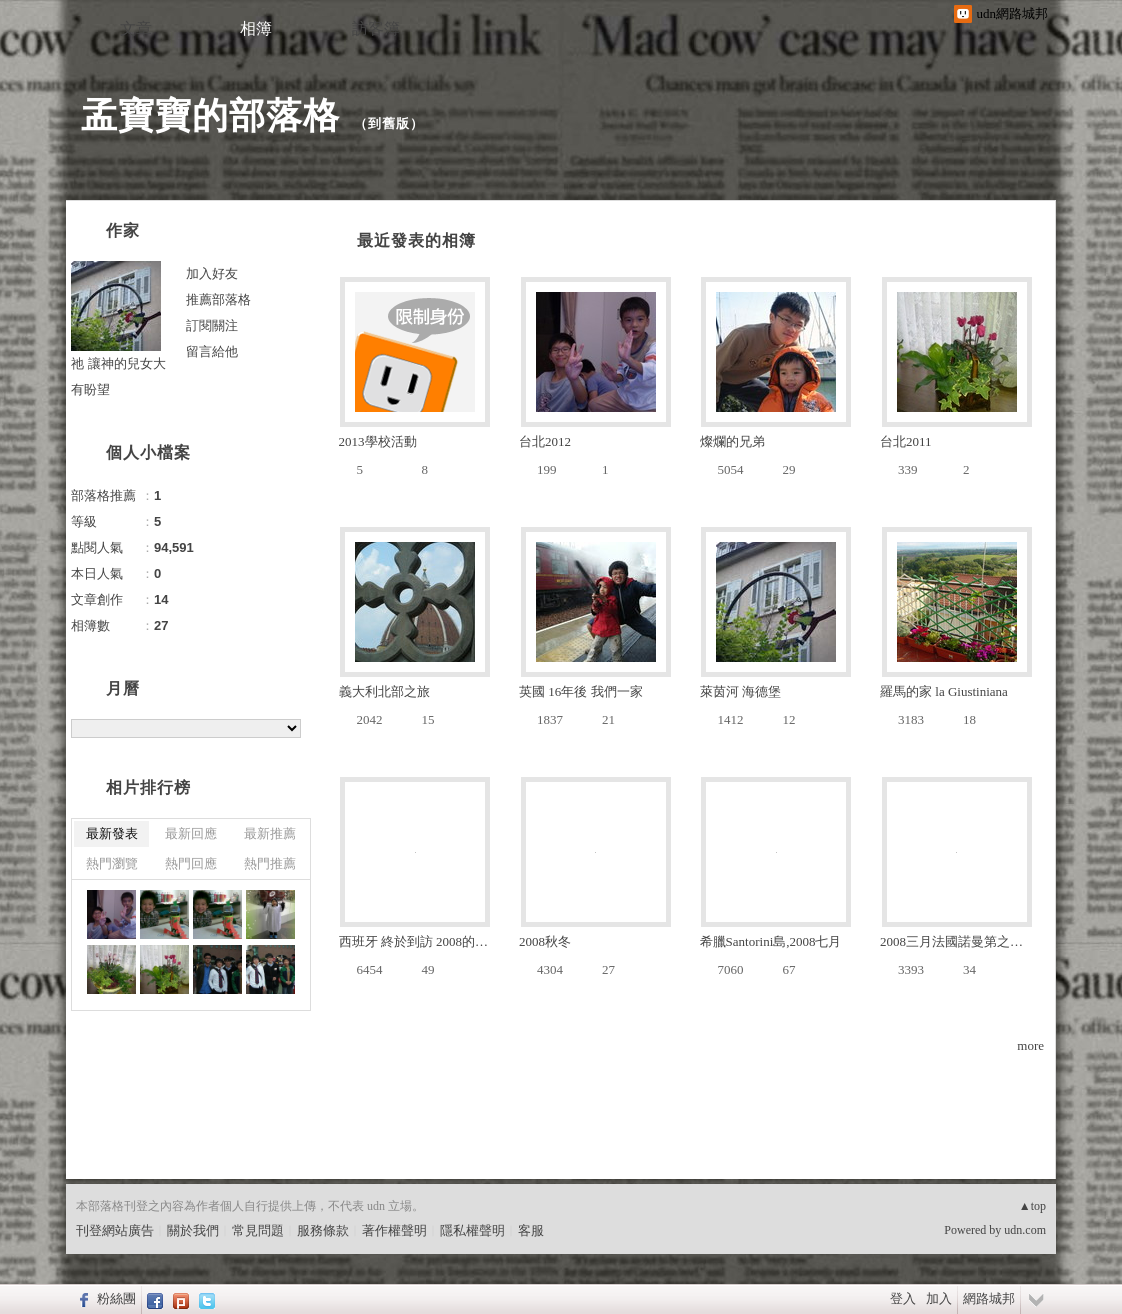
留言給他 (212, 351)
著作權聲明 (394, 1230)
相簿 (256, 28)
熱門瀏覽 (112, 863)
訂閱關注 (212, 325)
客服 (531, 1230)
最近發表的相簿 (416, 240)
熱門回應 (191, 863)
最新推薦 (270, 833)
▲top (1032, 1206)
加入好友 (212, 273)
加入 (939, 1298)
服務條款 (323, 1230)
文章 (136, 28)
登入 (903, 1298)
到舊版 (389, 123)
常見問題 (258, 1230)
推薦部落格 (218, 299)
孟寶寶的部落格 (210, 115)
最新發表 (112, 833)
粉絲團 (116, 1298)
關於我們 (193, 1230)
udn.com (1025, 1230)
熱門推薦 (270, 863)
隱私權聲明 (472, 1230)
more (1030, 1045)
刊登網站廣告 (115, 1230)
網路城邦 (989, 1298)
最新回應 (191, 833)
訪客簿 (376, 28)
